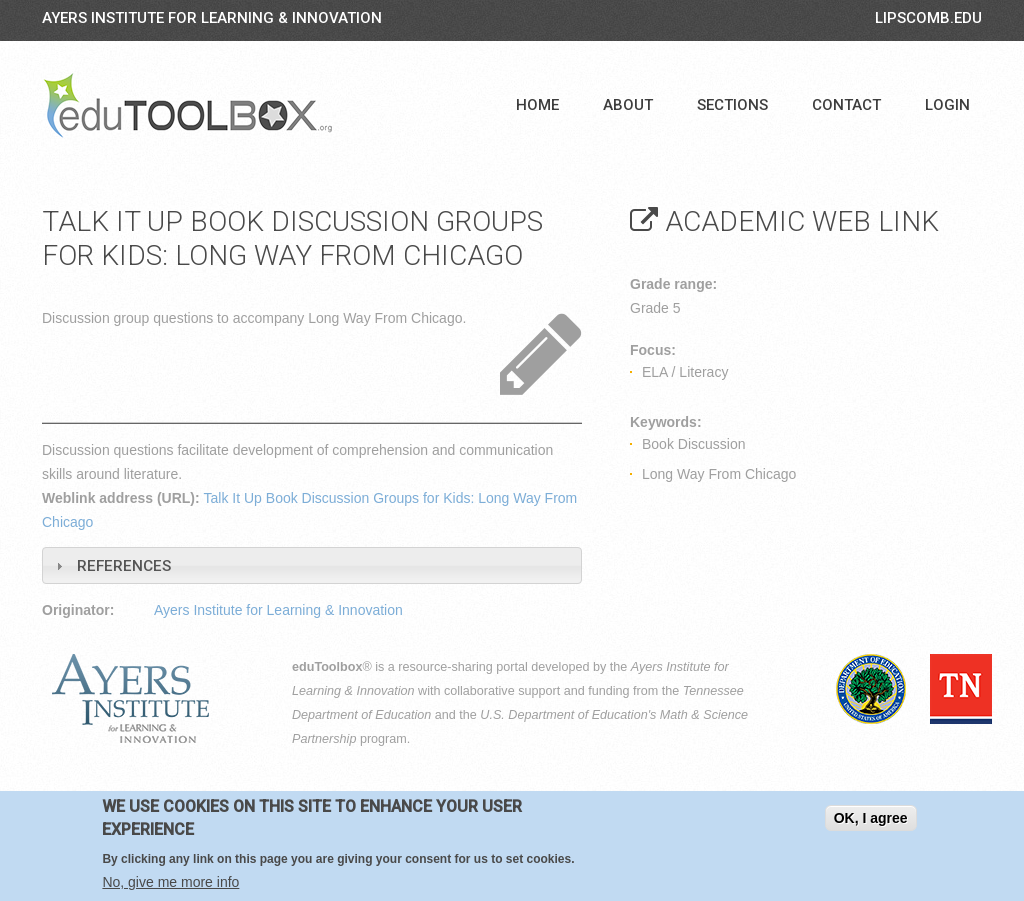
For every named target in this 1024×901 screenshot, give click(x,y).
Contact (846, 105)
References (124, 566)
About (628, 105)
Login (947, 105)
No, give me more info (170, 882)
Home (537, 105)
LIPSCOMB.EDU (928, 18)
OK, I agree (871, 818)
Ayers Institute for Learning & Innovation (212, 18)
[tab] (312, 565)
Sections (732, 105)
